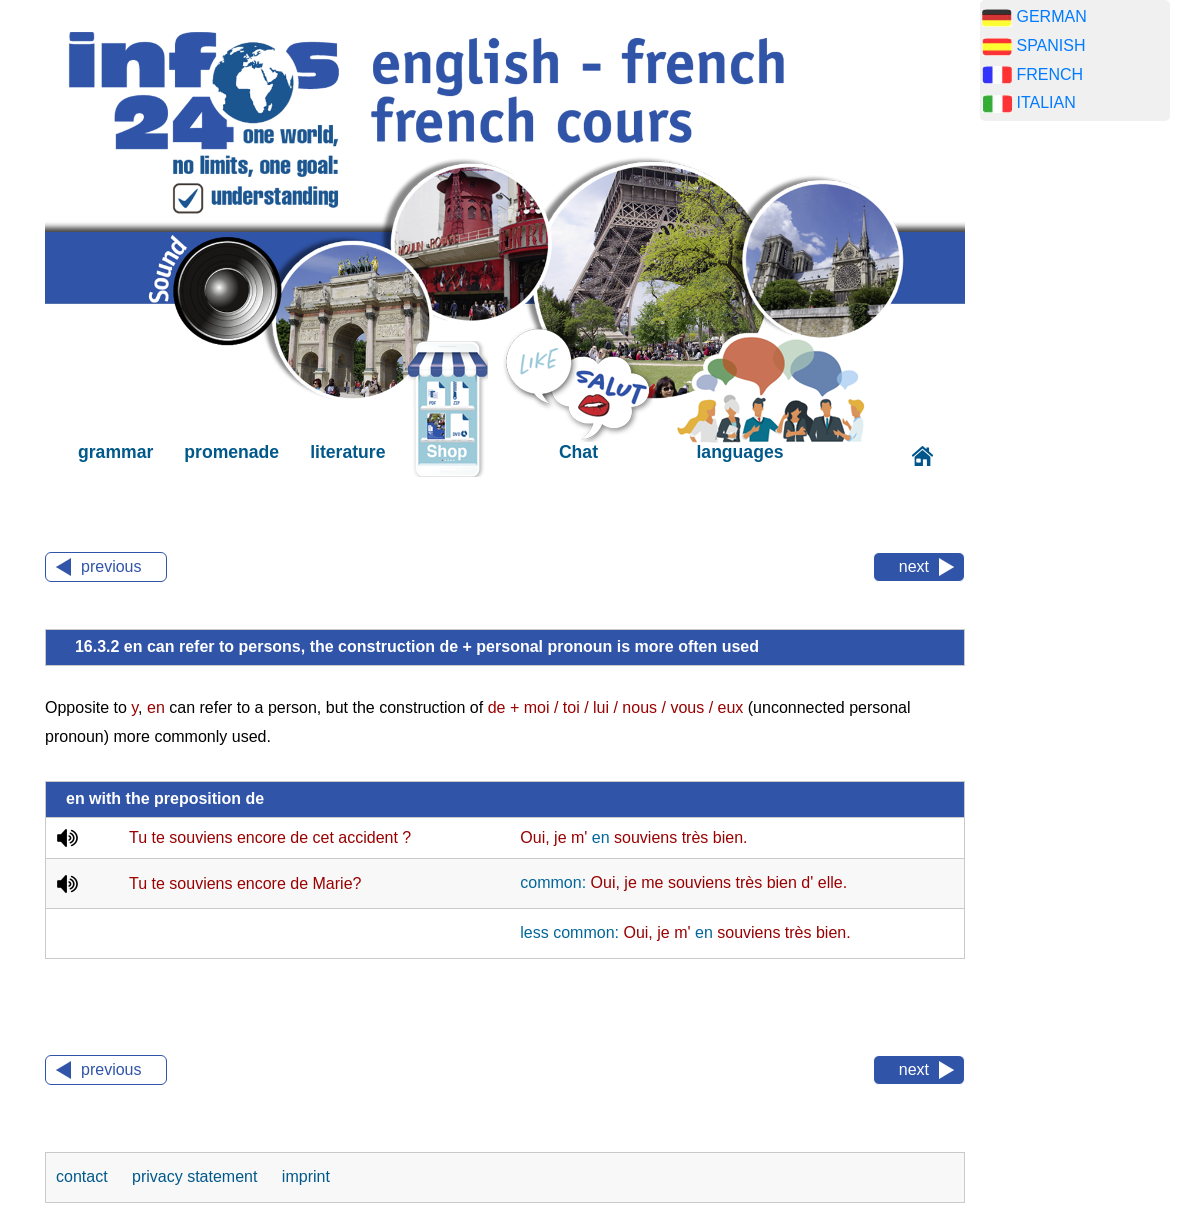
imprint (306, 1176)
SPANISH (1050, 45)
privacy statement (197, 1176)
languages (739, 452)
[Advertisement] (1075, 450)
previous (111, 566)
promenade (231, 452)
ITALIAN (1045, 102)
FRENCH (1049, 74)
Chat (578, 452)
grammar (115, 452)
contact (84, 1176)
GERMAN (1051, 16)
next (914, 566)
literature (347, 452)
